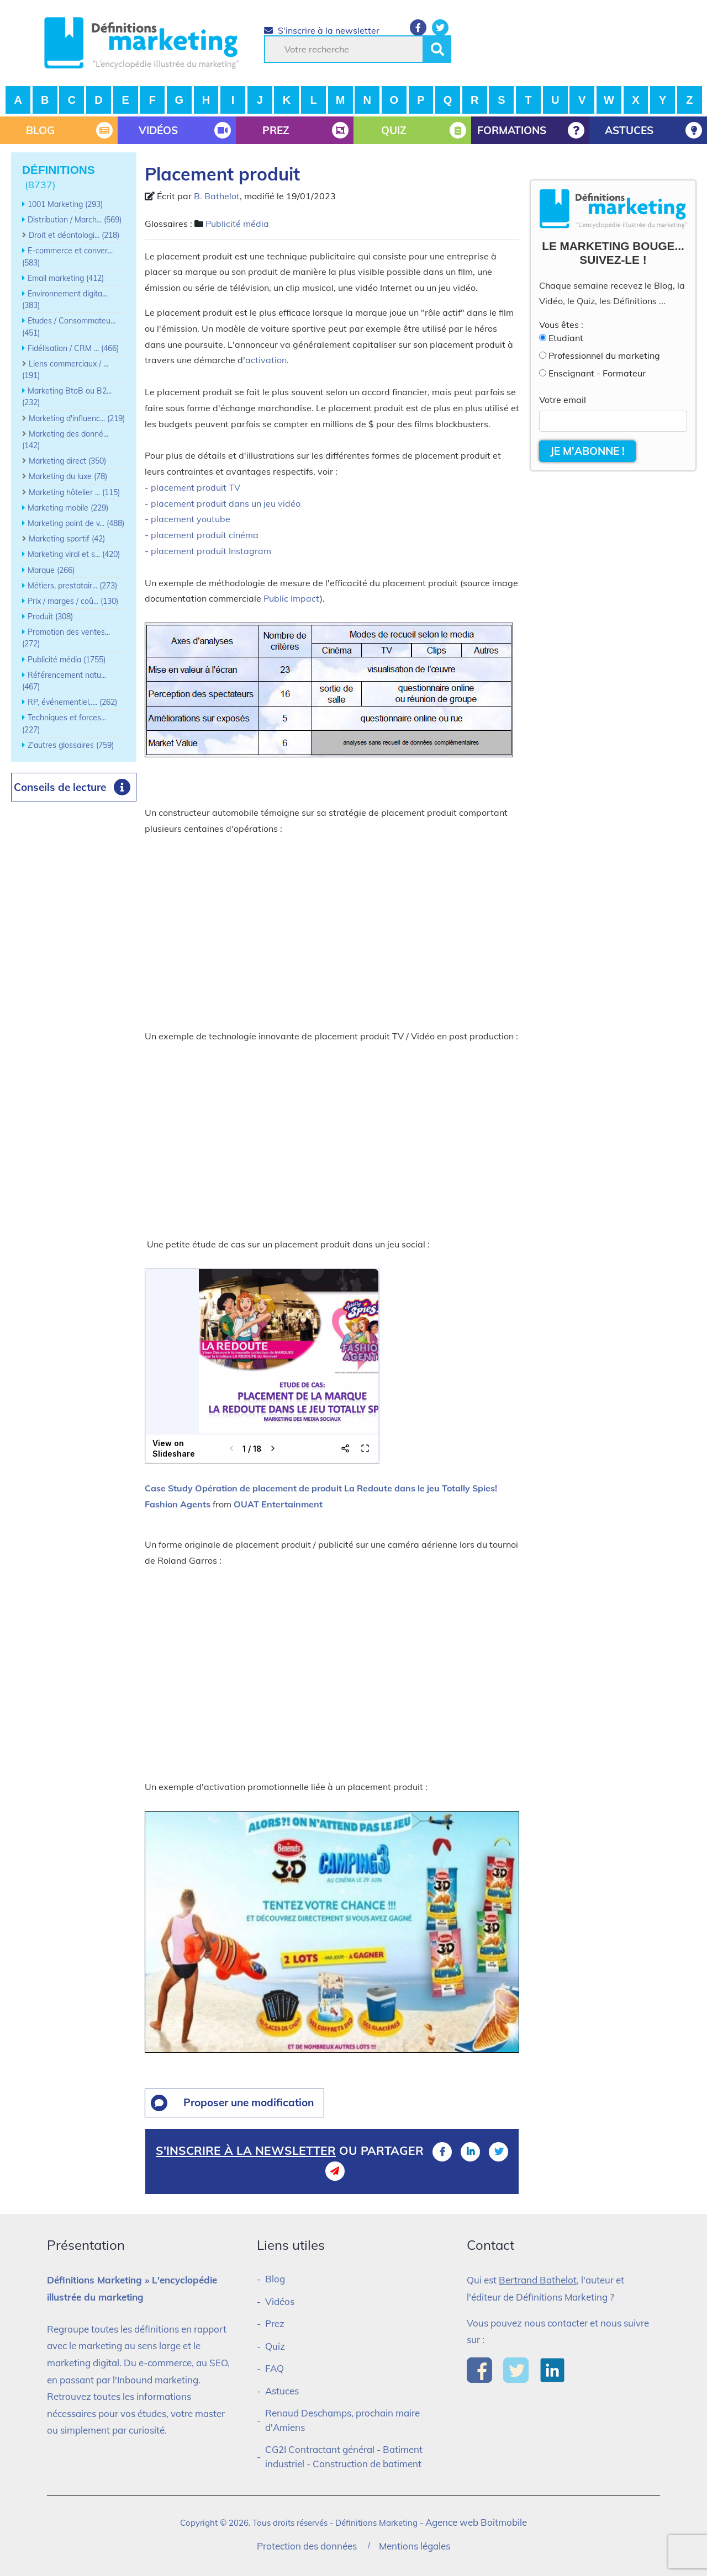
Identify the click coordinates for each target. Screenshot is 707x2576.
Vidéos (279, 2301)
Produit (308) (50, 617)
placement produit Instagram (211, 550)
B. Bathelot (217, 195)
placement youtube (190, 518)
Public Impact (291, 598)
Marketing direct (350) (67, 461)
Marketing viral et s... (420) (74, 554)
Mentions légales (414, 2546)
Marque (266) (51, 570)
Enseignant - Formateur (597, 373)
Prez (274, 2323)
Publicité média (237, 223)
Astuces (282, 2391)
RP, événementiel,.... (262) (72, 702)
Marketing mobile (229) (68, 508)
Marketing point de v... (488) (76, 523)
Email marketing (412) (66, 278)
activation (266, 359)
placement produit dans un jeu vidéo (225, 503)
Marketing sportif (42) (67, 539)
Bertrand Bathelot (538, 2280)
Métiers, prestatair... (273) (72, 586)
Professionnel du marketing (604, 355)
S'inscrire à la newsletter (321, 30)
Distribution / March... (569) (75, 220)
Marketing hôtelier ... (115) (74, 492)
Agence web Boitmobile (476, 2522)
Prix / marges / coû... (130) (73, 601)
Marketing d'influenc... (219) (77, 418)
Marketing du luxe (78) (68, 476)
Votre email (562, 399)
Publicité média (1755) (66, 660)
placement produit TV (195, 487)
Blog (275, 2279)
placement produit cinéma (204, 534)
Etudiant (565, 337)
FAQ (274, 2368)
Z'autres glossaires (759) (71, 745)
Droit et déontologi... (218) (74, 235)
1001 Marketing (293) (65, 204)
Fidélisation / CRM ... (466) (73, 348)
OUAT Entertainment (278, 1504)
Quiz (275, 2346)
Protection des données (307, 2546)
